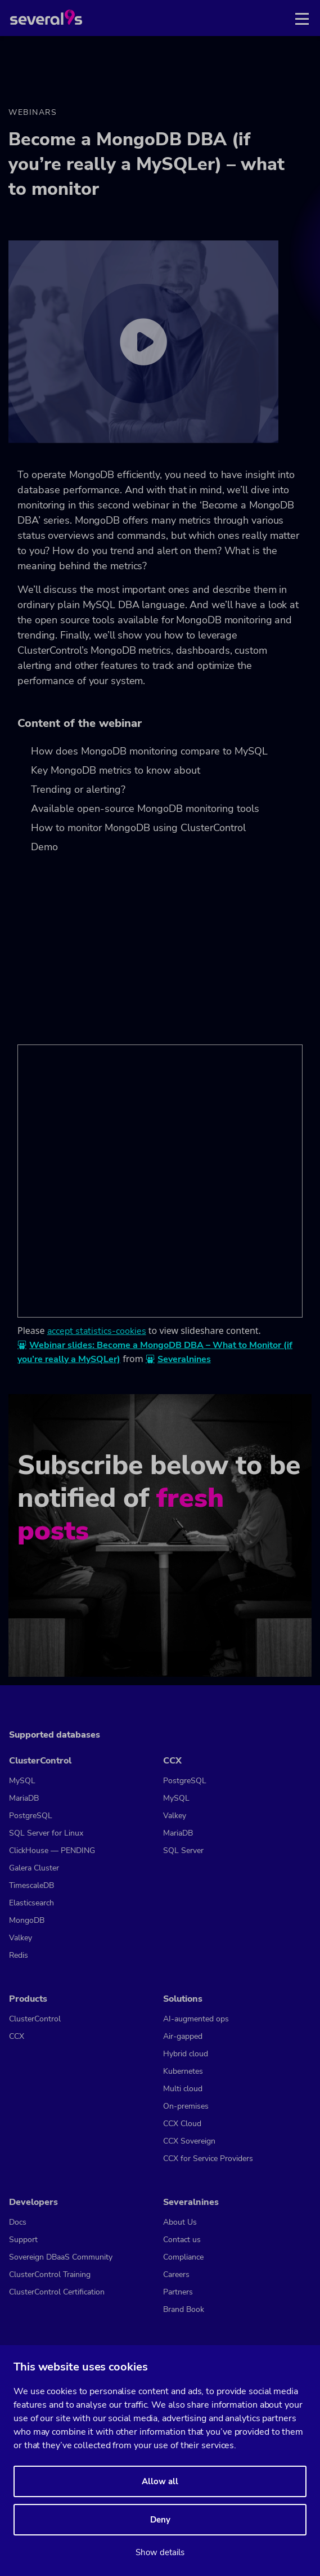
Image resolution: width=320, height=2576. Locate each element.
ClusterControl (40, 1760)
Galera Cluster (34, 1868)
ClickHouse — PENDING (52, 1850)
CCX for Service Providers (208, 2158)
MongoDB (26, 1920)
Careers (176, 2274)
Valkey (20, 1937)
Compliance (183, 2257)
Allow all (160, 2481)
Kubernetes (183, 2071)
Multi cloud (182, 2088)
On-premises (186, 2106)
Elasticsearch (31, 1903)
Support (23, 2239)
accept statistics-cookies (96, 1331)
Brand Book (183, 2309)
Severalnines (184, 1359)
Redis (18, 1955)
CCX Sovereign (189, 2141)
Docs (17, 2222)
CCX (172, 1760)
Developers (33, 2202)
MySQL (22, 1780)
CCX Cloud (182, 2123)
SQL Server (183, 1850)
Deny (160, 2519)
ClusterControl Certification (57, 2292)
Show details (160, 2552)
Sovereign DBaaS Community (60, 2257)
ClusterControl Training (50, 2274)
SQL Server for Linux (46, 1833)
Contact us (182, 2239)
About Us (180, 2222)
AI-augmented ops (196, 2019)
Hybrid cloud (185, 2053)
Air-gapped (182, 2036)
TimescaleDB (31, 1885)
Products (28, 1999)
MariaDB (24, 1798)
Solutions (182, 1999)
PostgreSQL (30, 1815)
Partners (178, 2292)
